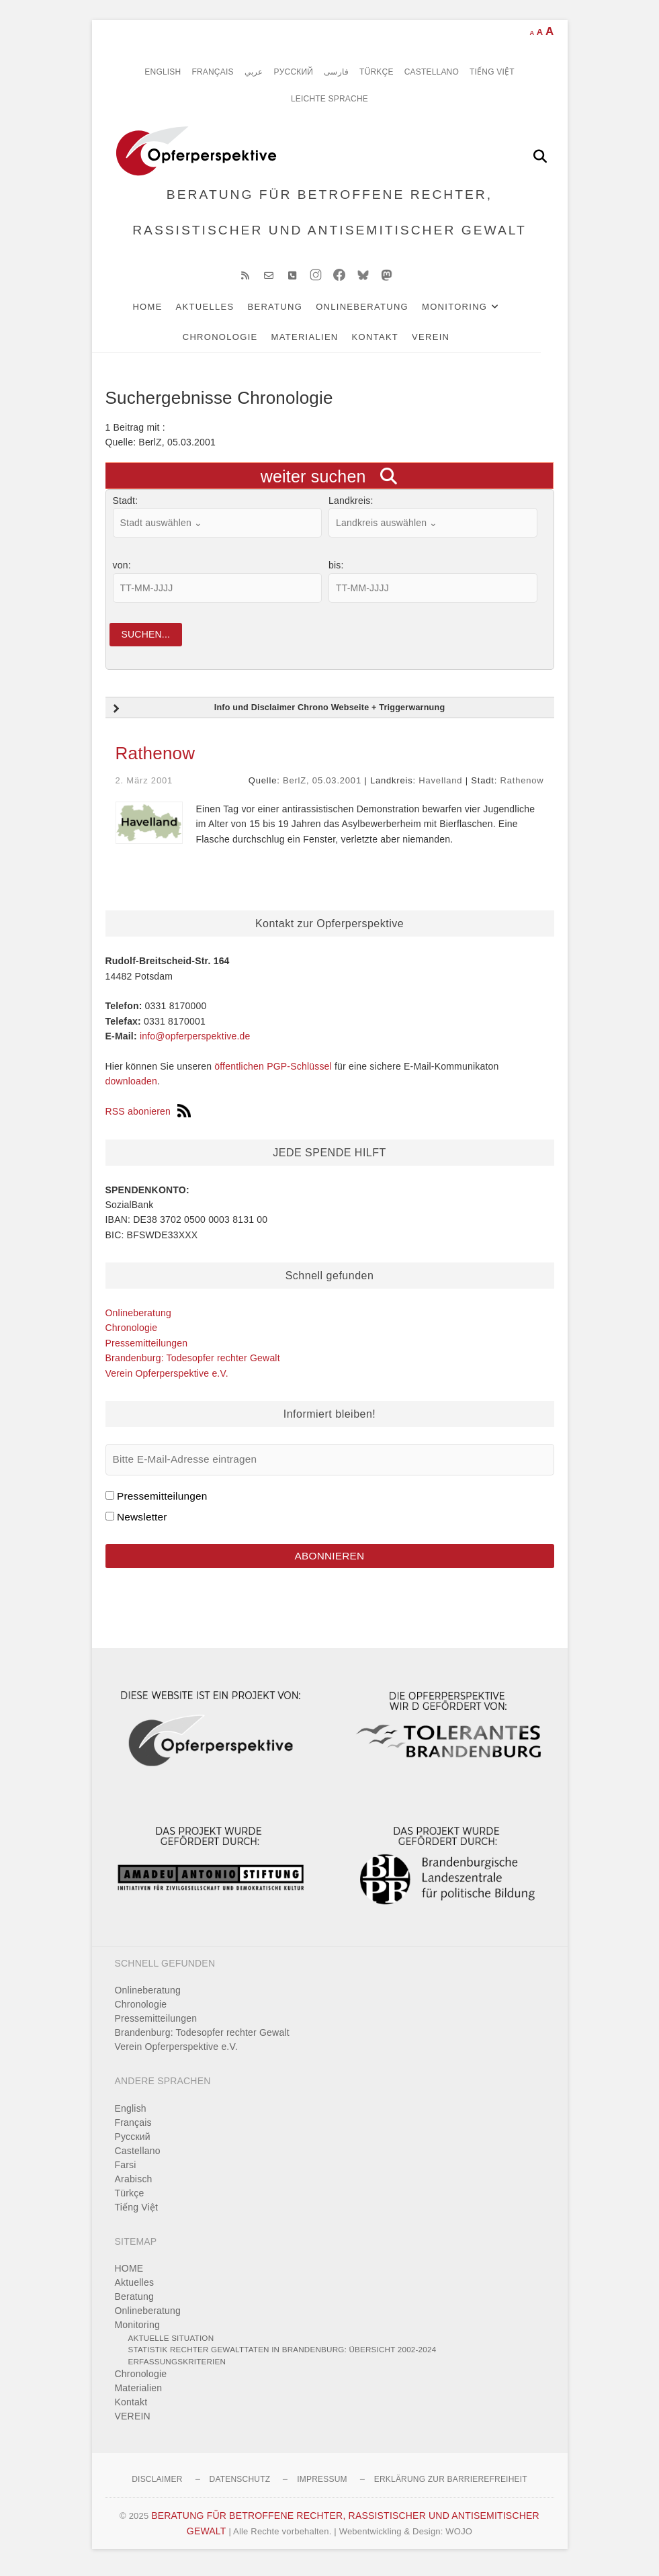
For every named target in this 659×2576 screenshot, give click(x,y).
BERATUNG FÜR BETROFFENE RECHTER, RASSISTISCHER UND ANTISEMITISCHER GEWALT (329, 215)
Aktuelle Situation (171, 2344)
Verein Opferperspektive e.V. (166, 1378)
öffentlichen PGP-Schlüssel (273, 1072)
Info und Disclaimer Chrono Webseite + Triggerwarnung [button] (277, 714)
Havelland (440, 786)
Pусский (294, 72)
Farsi (125, 2170)
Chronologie (233, 342)
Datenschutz (240, 2486)
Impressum (322, 2486)
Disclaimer (157, 2486)
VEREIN (444, 342)
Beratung (288, 312)
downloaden (131, 1087)
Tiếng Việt (492, 72)
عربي (254, 72)
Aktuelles (218, 312)
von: (122, 570)
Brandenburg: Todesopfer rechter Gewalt (192, 1364)
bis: (336, 570)
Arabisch (133, 2185)
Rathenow (155, 758)
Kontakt (388, 342)
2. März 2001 (144, 786)
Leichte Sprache (329, 98)
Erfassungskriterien (177, 2368)
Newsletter (142, 1522)
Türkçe (376, 72)
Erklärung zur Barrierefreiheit (450, 2486)
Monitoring (467, 312)
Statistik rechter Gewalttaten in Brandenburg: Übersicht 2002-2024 (282, 2356)
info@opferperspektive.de (195, 1042)
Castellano (431, 72)
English (162, 72)
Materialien (318, 342)
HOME (160, 312)
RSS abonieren (148, 1117)
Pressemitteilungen (146, 1349)
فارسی (336, 72)
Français (212, 72)
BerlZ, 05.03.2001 (322, 786)
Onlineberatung (375, 312)
